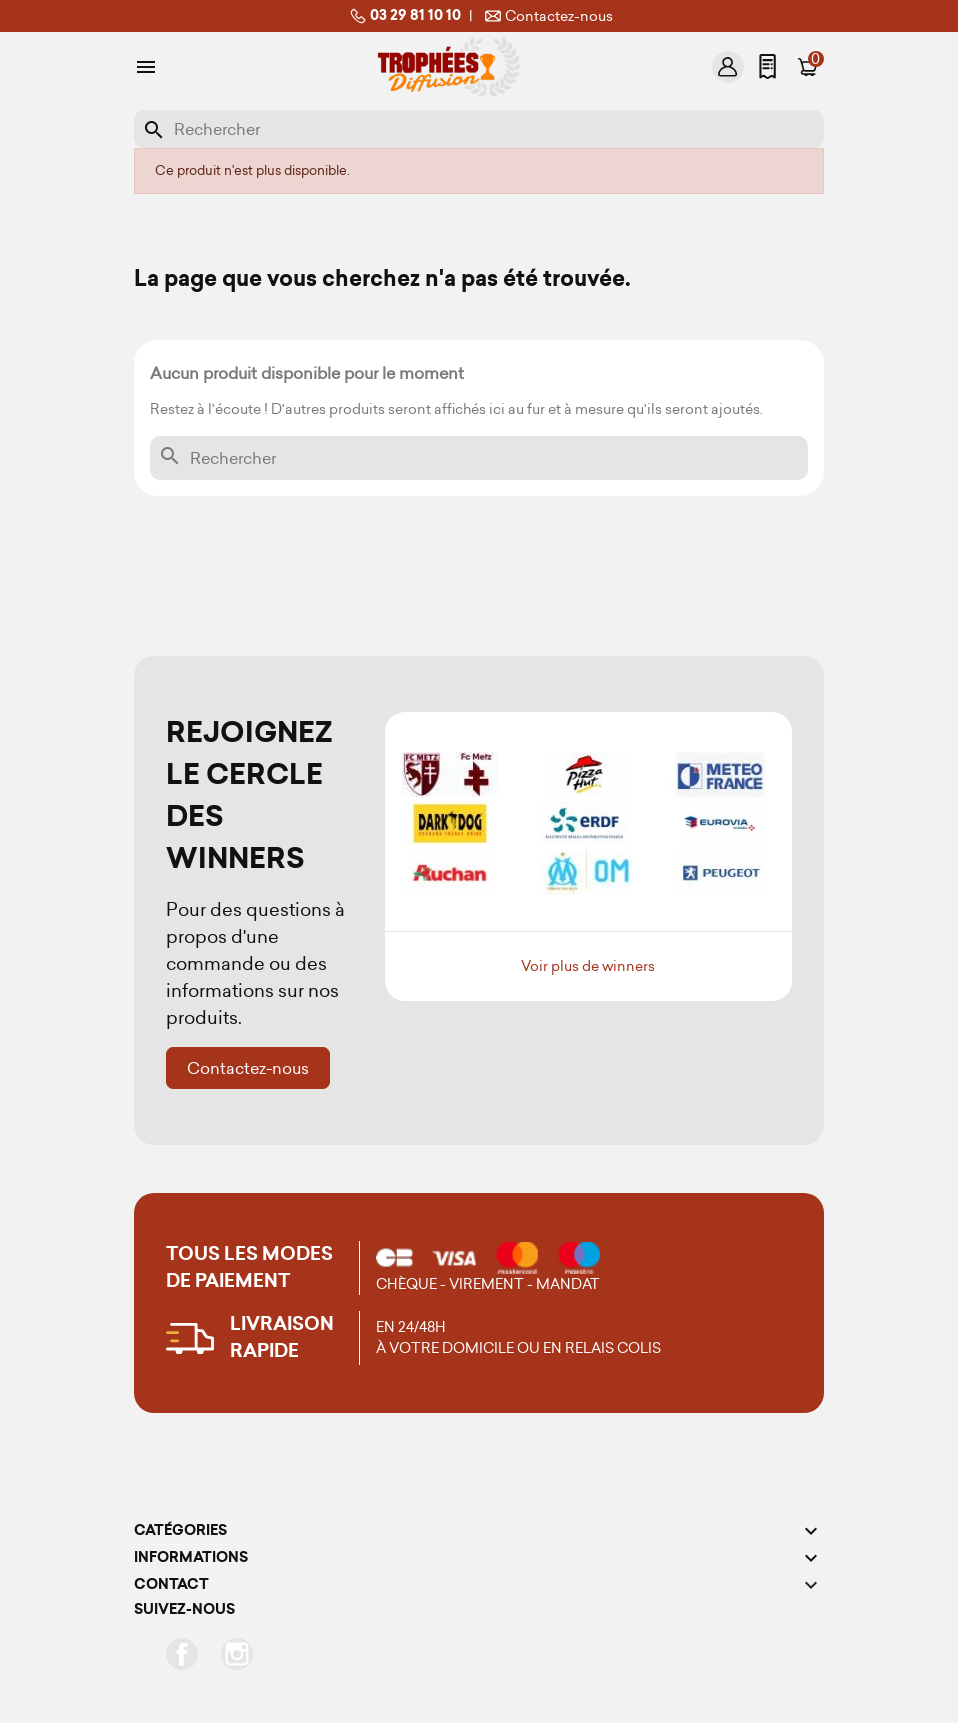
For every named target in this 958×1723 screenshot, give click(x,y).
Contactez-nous (547, 16)
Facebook (182, 1654)
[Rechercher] (479, 129)
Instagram (237, 1654)
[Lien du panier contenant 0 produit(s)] (808, 67)
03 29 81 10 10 (403, 16)
